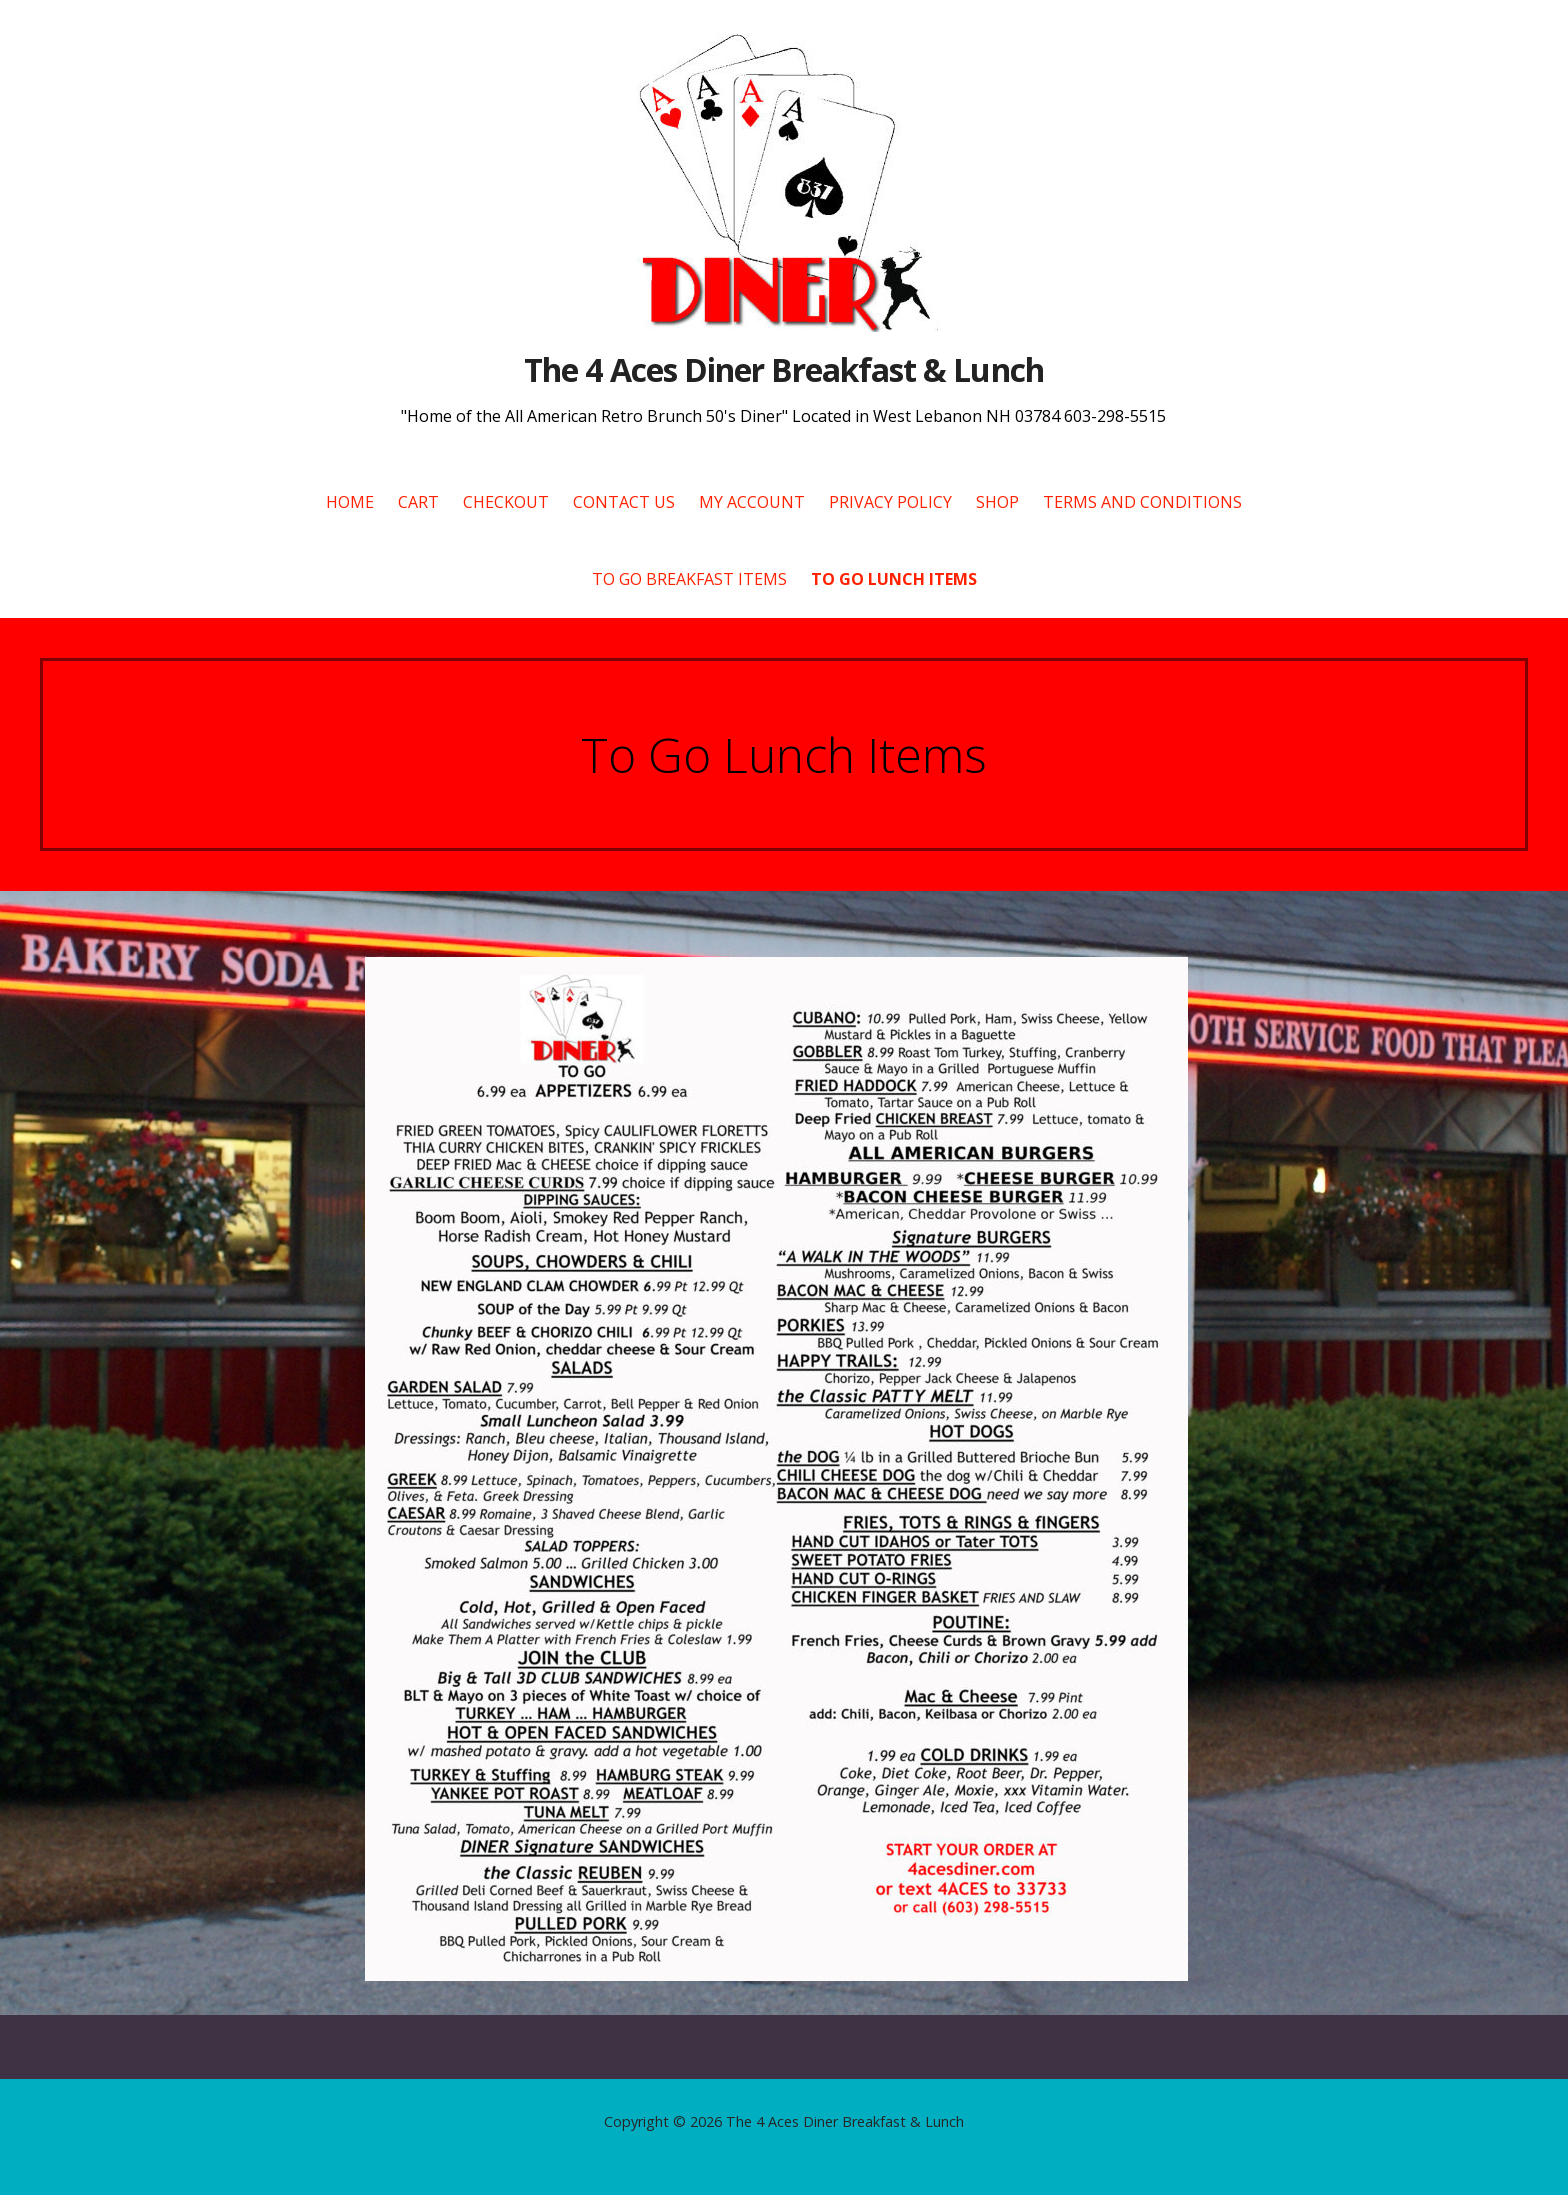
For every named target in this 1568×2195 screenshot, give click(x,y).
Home (350, 502)
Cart (418, 502)
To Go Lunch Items (894, 579)
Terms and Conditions (1142, 502)
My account (752, 502)
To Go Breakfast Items (689, 579)
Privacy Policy (890, 502)
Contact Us (624, 502)
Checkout (506, 502)
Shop (997, 502)
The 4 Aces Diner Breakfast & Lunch (783, 369)
